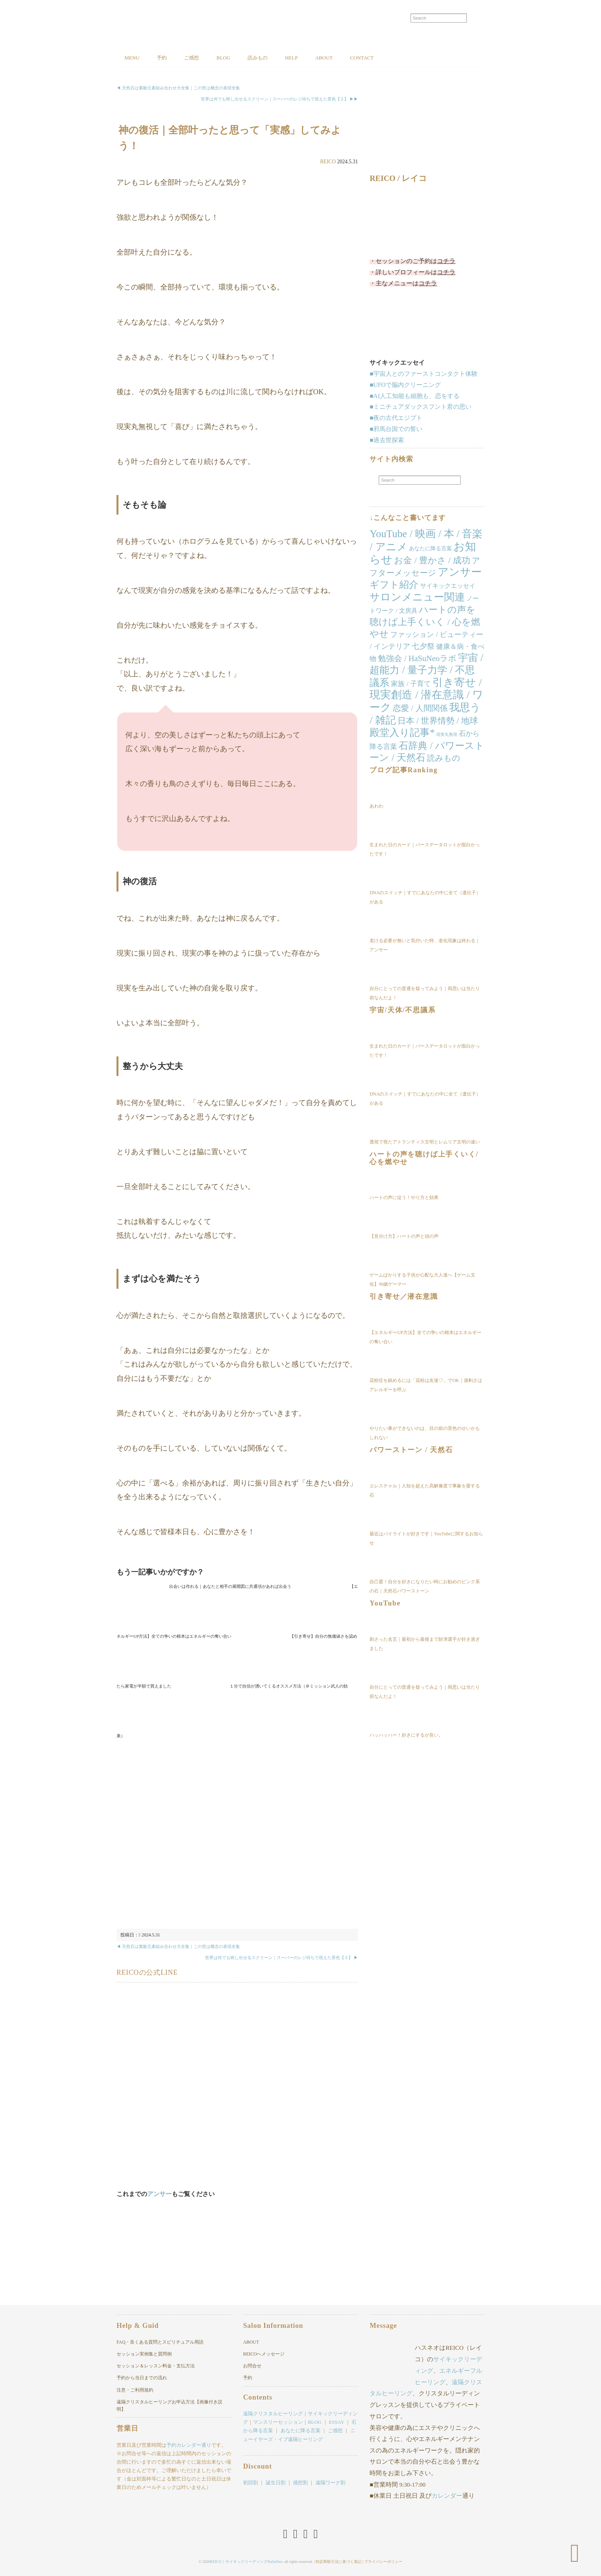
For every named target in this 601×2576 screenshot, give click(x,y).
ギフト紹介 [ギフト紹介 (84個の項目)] (394, 585)
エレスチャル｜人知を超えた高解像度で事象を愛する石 (424, 1491)
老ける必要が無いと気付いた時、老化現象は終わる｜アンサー (424, 945)
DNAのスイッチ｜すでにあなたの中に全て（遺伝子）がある (425, 897)
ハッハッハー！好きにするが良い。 (406, 1735)
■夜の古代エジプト (395, 418)
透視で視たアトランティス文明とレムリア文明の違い (424, 1142)
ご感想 (206, 58)
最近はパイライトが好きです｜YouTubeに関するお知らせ (426, 1538)
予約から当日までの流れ (142, 2378)
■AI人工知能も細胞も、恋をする (414, 396)
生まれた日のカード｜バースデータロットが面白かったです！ (424, 849)
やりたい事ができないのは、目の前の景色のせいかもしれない (424, 1433)
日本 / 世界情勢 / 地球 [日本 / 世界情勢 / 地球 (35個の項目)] (437, 721)
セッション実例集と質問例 (144, 2354)
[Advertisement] (237, 1834)
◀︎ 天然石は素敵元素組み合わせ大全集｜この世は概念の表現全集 (178, 88)
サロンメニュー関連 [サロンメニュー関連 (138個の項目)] (417, 598)
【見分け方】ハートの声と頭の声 (403, 1237)
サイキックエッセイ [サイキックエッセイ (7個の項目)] (447, 586)
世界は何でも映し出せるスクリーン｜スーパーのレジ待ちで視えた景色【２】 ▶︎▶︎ (279, 99)
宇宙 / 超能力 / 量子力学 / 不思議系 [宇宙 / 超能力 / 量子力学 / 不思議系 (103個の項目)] (426, 671)
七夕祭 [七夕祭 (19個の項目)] (423, 647)
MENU (135, 58)
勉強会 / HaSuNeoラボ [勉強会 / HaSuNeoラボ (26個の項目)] (417, 659)
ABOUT (361, 58)
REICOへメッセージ (263, 2354)
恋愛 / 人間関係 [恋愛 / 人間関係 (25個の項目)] (420, 709)
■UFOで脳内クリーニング (405, 385)
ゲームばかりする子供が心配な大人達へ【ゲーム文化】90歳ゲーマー (422, 1280)
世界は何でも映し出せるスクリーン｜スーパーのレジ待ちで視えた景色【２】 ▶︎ (281, 1958)
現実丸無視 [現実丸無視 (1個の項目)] (446, 735)
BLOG (243, 58)
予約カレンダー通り (188, 2445)
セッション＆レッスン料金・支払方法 (156, 2366)
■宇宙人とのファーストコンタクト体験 (423, 374)
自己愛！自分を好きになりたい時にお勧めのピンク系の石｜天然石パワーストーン (424, 1586)
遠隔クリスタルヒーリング (273, 2414)
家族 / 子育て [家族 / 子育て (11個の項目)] (411, 684)
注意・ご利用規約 (135, 2390)
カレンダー (447, 2495)
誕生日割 (276, 2483)
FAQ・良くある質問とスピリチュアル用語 (160, 2342)
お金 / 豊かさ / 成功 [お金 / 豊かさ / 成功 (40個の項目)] (432, 561)
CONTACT (405, 58)
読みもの (283, 58)
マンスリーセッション (278, 2422)
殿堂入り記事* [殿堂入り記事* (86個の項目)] (402, 733)
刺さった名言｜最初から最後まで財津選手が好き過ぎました (424, 1644)
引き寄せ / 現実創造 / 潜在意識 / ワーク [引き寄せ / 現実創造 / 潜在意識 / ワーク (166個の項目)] (426, 695)
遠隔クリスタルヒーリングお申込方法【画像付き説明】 (169, 2406)
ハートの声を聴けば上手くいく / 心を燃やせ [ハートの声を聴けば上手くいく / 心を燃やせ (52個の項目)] (424, 622)
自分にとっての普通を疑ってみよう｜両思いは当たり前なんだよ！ (424, 993)
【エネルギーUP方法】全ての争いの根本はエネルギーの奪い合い (425, 1338)
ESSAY (336, 2422)
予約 (170, 58)
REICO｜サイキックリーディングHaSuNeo (246, 2560)
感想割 (300, 2483)
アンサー (159, 2194)
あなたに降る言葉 (300, 2431)
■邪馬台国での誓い (395, 429)
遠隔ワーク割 (330, 2483)
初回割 (250, 2483)
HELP (323, 58)
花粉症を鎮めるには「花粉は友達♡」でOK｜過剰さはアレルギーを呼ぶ (425, 1385)
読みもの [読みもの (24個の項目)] (443, 759)
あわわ (376, 806)
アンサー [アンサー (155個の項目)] (460, 573)
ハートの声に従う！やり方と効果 (403, 1198)
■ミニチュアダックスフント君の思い (420, 407)
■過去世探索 (386, 440)
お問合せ (252, 2366)
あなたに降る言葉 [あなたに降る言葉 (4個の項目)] (430, 549)
